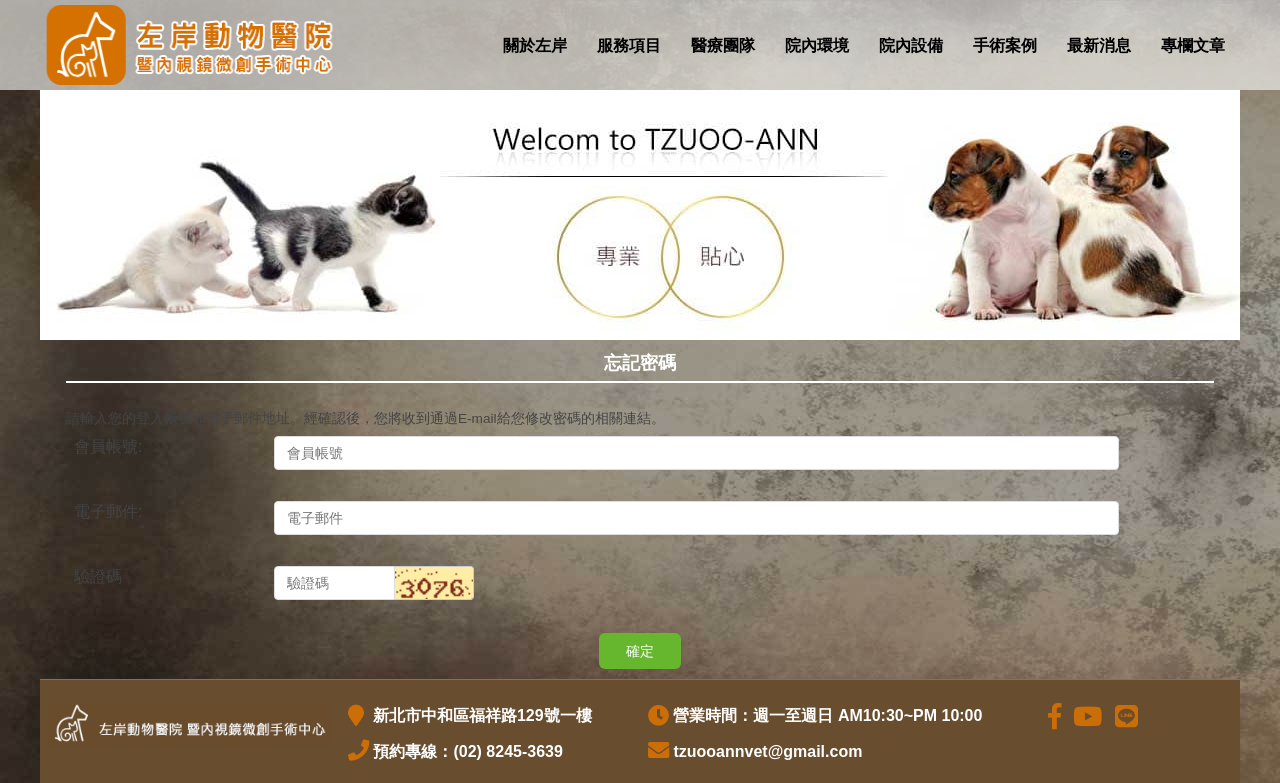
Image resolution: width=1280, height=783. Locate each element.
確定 (640, 651)
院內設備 (911, 45)
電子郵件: (108, 511)
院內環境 (817, 45)
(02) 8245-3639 (507, 751)
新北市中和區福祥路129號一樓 (479, 715)
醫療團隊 (723, 45)
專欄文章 (1193, 45)
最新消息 (1099, 45)
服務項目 (629, 45)
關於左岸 (535, 45)
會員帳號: (108, 446)
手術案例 (1005, 45)
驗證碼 (98, 576)
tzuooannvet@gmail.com (767, 751)
